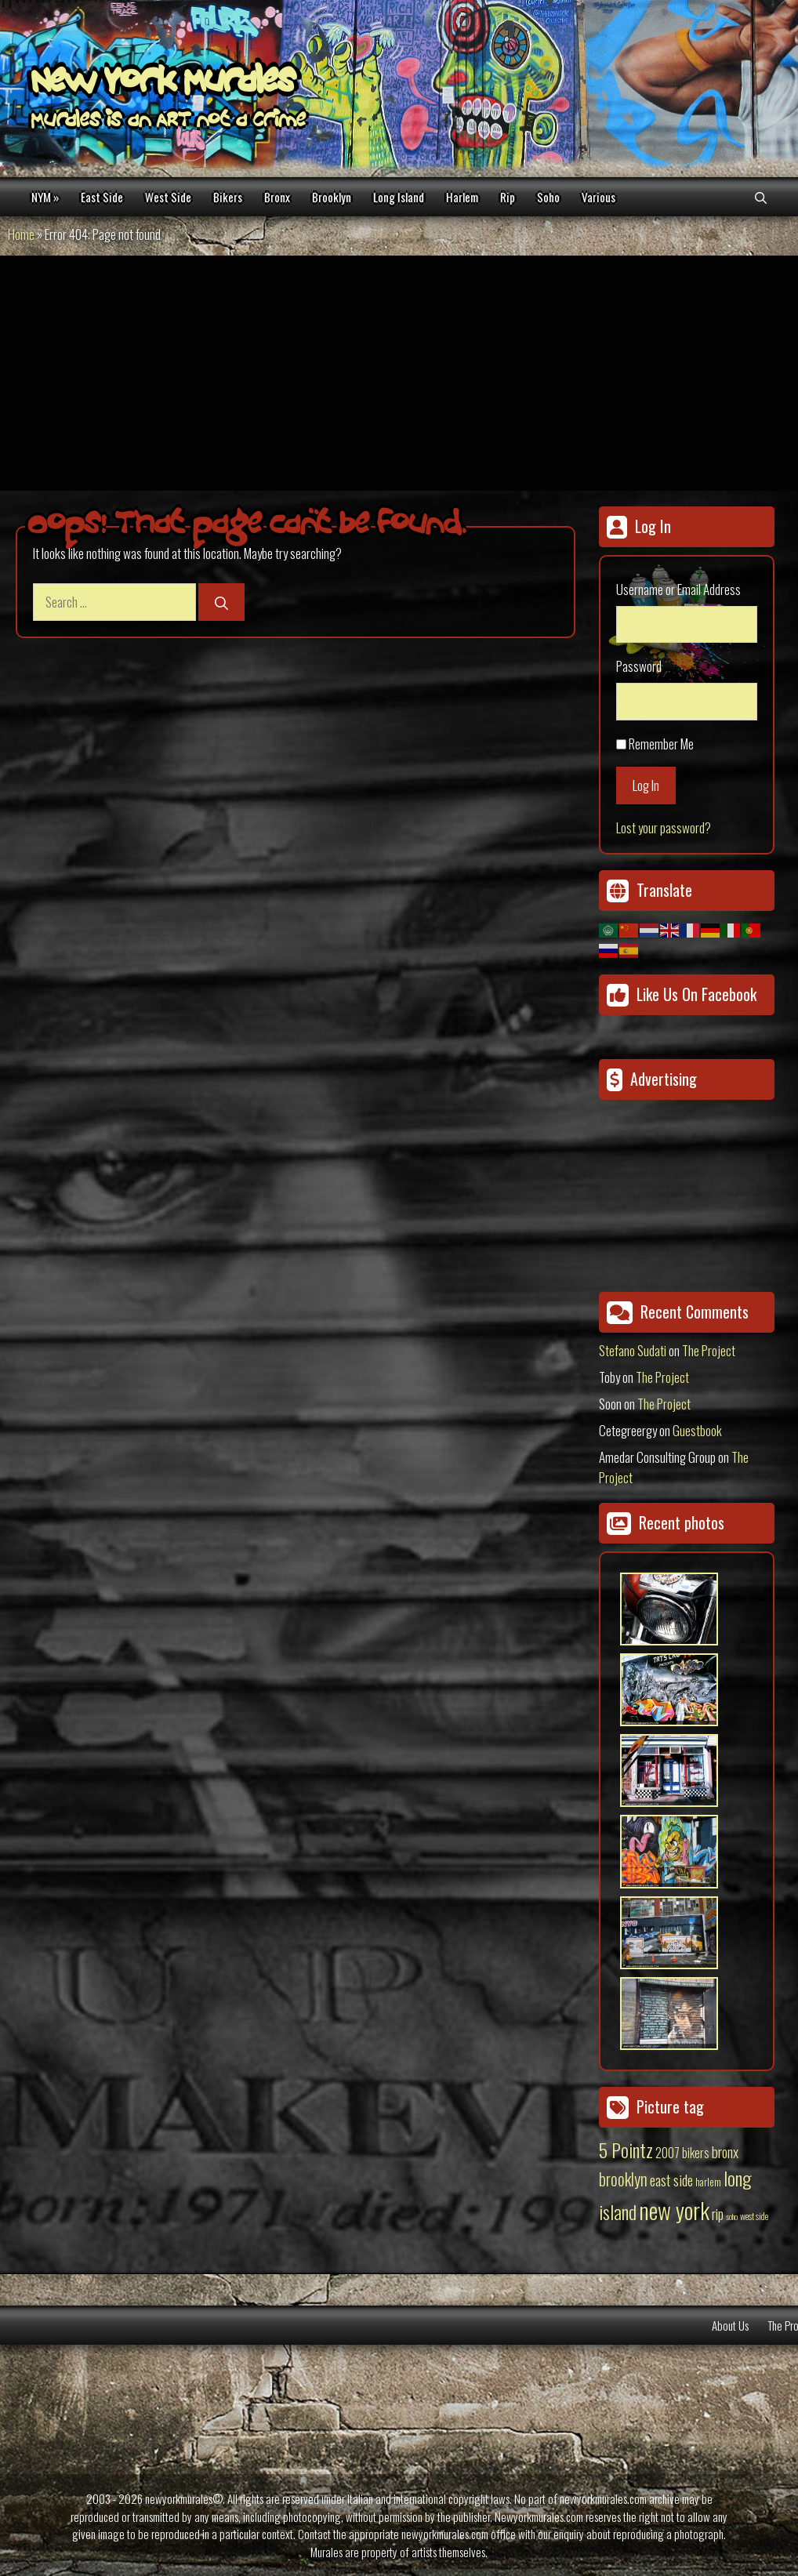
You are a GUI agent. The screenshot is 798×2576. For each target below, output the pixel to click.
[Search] (221, 602)
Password (639, 666)
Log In (646, 785)
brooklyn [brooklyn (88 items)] (623, 2178)
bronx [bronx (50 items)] (725, 2151)
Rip (507, 196)
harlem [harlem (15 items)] (708, 2182)
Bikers (227, 196)
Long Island (398, 196)
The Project (708, 1350)
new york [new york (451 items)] (674, 2209)
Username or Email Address (678, 589)
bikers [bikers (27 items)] (695, 2152)
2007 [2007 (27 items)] (667, 2152)
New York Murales (163, 84)
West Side (168, 196)
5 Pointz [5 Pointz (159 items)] (626, 2149)
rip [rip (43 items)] (718, 2213)
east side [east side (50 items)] (671, 2179)
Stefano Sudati (632, 1350)
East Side (102, 196)
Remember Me (661, 743)
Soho (548, 196)
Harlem (462, 196)
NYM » (45, 196)
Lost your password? (663, 827)
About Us (730, 2325)
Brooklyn (331, 196)
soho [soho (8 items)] (732, 2216)
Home (21, 234)
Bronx (277, 196)
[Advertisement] (399, 373)
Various (598, 196)
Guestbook (697, 1430)
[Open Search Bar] (761, 196)
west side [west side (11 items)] (754, 2215)
